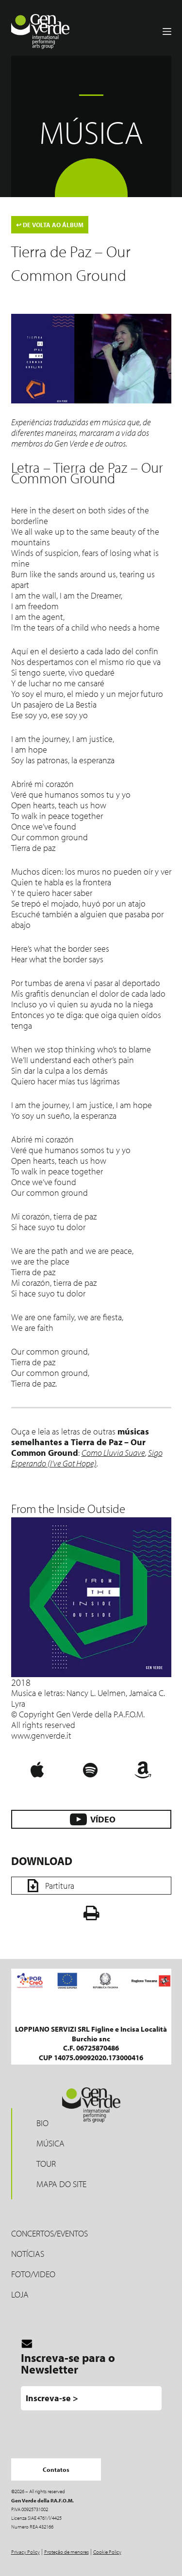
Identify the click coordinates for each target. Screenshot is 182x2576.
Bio (42, 2123)
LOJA (20, 2294)
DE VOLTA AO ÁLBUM (49, 225)
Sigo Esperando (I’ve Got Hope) (87, 1458)
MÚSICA (50, 2143)
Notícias (27, 2253)
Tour (46, 2163)
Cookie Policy (107, 2551)
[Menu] (167, 31)
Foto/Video (33, 2274)
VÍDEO (91, 1819)
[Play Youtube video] (91, 359)
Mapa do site (61, 2184)
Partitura (47, 1885)
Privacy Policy (25, 2551)
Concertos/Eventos (49, 2233)
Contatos (56, 2469)
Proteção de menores (66, 2551)
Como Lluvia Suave (113, 1452)
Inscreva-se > (52, 2398)
